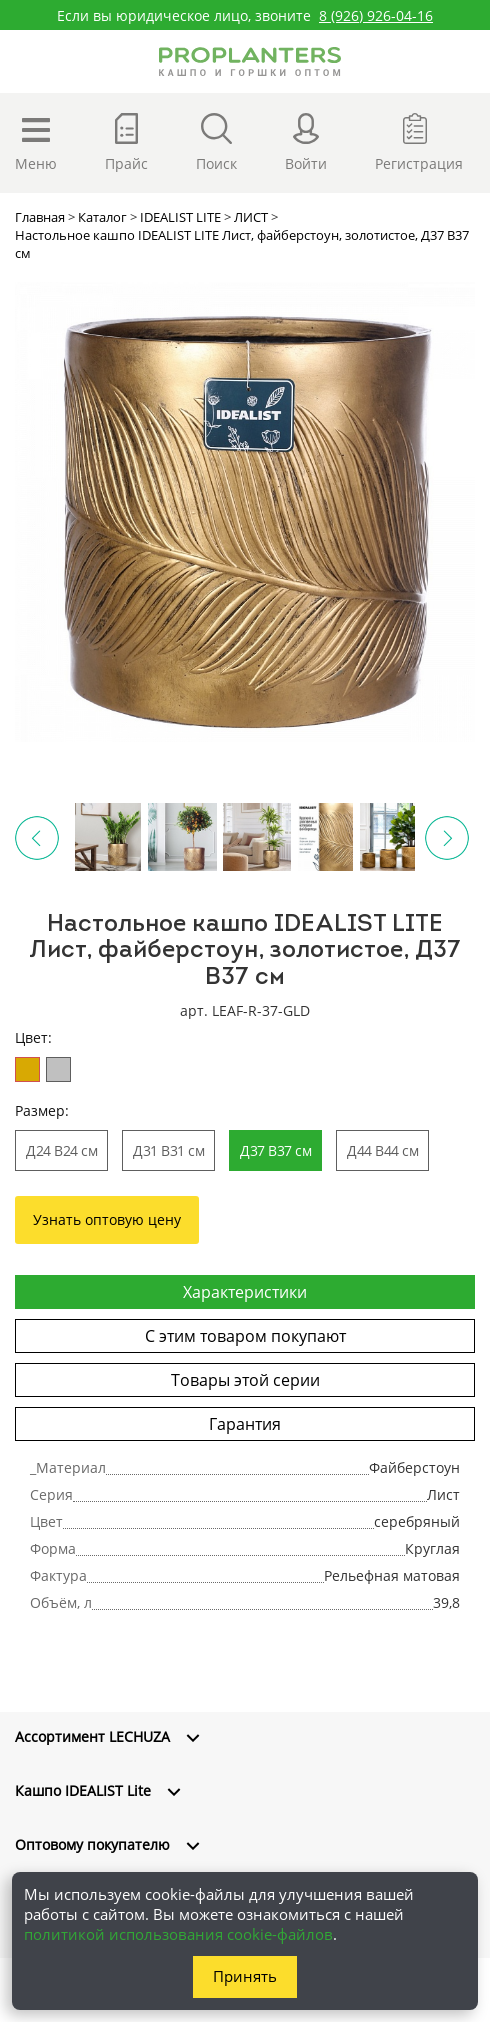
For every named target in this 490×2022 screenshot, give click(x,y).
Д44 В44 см (382, 1150)
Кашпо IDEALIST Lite (83, 1790)
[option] (245, 512)
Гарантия (245, 1424)
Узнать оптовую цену (107, 1219)
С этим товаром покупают (245, 1336)
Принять (245, 1976)
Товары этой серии (245, 1380)
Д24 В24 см (61, 1150)
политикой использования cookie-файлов (178, 1934)
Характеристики (245, 1292)
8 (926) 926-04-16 (376, 15)
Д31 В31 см (168, 1150)
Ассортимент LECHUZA (92, 1736)
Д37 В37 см (275, 1150)
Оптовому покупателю (92, 1844)
